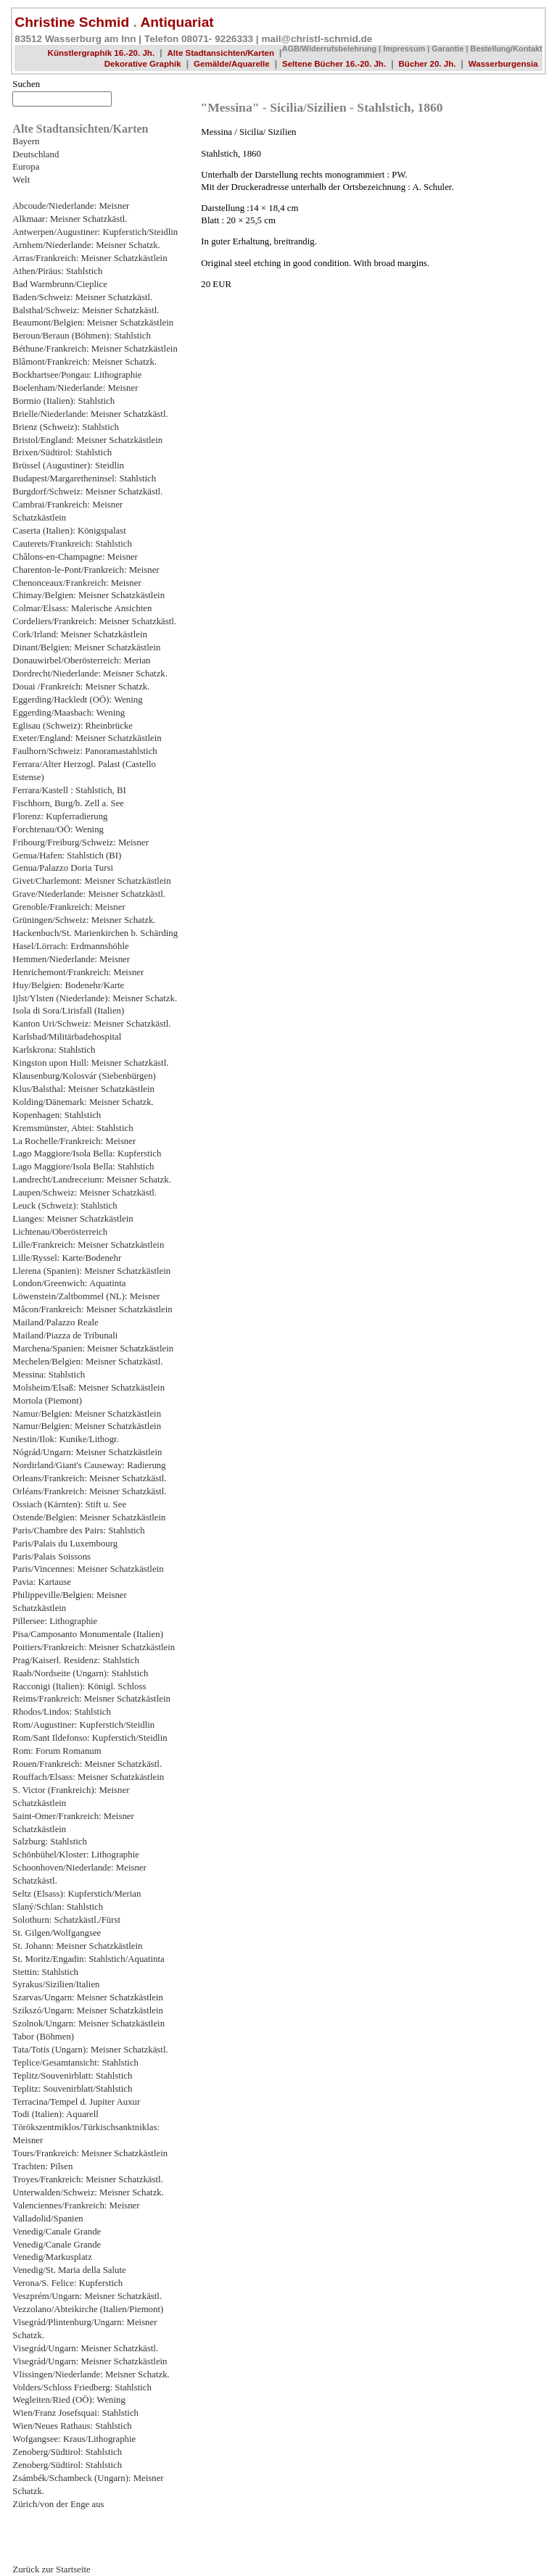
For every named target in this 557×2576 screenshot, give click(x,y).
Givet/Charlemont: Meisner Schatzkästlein (91, 881)
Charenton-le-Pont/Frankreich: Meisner (85, 570)
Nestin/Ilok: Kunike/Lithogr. (65, 1439)
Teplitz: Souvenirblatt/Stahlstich (72, 2089)
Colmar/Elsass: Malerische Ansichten (82, 608)
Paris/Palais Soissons (51, 1557)
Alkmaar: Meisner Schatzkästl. (69, 219)
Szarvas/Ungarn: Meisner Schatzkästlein (87, 1997)
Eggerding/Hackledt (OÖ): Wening (77, 700)
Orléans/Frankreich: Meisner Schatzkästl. (89, 1491)
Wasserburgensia (503, 63)
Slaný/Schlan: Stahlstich (57, 1907)
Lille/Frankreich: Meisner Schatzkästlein (88, 1245)
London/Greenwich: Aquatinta (68, 1283)
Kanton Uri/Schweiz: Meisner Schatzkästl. (91, 1024)
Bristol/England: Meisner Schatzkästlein (87, 440)
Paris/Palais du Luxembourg (64, 1543)
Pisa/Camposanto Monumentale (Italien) (87, 1634)
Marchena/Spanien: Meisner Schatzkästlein (92, 1348)
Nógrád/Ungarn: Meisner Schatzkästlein (87, 1452)
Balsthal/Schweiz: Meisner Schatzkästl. (85, 310)
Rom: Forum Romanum (56, 1751)
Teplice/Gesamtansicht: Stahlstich (75, 2063)
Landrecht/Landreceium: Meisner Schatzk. (91, 1180)
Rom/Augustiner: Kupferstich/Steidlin (83, 1725)
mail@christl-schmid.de (316, 38)
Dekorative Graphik (142, 63)
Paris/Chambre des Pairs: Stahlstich (78, 1530)
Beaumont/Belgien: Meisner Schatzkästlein (92, 323)
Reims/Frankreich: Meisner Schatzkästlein (91, 1699)
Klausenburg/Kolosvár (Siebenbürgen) (83, 1076)
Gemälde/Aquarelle (232, 63)
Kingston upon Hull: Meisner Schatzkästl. (90, 1063)
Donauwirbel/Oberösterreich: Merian (81, 660)
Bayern (25, 141)
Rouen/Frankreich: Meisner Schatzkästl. (87, 1764)
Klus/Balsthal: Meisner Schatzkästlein (83, 1089)
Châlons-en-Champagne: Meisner (74, 557)
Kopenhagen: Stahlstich (56, 1115)
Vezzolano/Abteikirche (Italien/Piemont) (87, 2309)
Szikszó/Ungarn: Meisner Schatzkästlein (87, 2010)
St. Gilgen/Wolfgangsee (56, 1933)
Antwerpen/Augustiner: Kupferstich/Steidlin (95, 232)
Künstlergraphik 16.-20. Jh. (101, 53)
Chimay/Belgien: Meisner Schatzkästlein (88, 595)
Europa (25, 167)
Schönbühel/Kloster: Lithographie (75, 1855)
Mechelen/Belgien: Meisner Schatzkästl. (87, 1362)
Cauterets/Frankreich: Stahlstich (72, 544)
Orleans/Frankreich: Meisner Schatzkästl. (89, 1478)
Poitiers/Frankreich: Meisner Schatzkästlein (93, 1647)
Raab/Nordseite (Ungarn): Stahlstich (80, 1673)
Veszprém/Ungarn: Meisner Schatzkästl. (87, 2296)
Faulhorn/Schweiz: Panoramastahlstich (84, 751)
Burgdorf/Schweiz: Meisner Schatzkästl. (87, 491)
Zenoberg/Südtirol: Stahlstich (67, 2452)
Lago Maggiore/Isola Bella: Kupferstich (86, 1153)
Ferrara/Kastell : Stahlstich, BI (68, 790)
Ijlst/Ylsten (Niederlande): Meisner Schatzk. (94, 998)
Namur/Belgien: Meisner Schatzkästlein (86, 1414)
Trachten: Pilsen (42, 2166)
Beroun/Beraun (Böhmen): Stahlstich (81, 336)
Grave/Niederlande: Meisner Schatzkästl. (88, 894)
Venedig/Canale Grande (56, 2232)
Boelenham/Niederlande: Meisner (75, 388)
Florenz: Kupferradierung (59, 816)
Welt (21, 180)
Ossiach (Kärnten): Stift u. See (69, 1504)
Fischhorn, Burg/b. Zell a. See (68, 803)
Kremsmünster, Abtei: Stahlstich (72, 1128)
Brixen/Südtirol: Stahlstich (62, 452)
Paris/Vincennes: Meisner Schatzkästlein (87, 1569)
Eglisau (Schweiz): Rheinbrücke (72, 726)
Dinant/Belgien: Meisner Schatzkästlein (86, 647)
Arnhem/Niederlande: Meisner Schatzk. (86, 245)
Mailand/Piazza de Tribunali (64, 1335)
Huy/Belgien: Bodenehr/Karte (68, 985)
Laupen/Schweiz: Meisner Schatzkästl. (84, 1193)
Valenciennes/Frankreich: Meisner (75, 2205)
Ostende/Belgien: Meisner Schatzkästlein (88, 1517)
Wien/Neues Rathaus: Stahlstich (71, 2426)
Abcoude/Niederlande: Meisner (70, 206)
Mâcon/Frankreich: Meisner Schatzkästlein (92, 1309)
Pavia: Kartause (41, 1582)
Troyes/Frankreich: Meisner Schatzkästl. (87, 2179)
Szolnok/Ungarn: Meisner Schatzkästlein (88, 2023)
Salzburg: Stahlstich (49, 1841)
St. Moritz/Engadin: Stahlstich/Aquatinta (88, 1959)
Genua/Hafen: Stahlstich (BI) (66, 855)
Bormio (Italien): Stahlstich (63, 401)
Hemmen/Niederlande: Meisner (71, 959)
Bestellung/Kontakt (506, 48)
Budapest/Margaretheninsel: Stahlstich (84, 478)
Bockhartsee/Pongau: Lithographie (76, 375)
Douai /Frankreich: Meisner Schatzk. (80, 687)
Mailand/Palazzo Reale (55, 1322)
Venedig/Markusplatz (51, 2257)
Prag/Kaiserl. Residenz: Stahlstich (75, 1660)
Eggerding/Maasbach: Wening (68, 713)
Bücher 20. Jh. (426, 63)
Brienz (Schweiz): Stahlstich (65, 427)
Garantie (447, 48)
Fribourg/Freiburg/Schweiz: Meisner (80, 842)
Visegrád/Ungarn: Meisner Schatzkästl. (85, 2348)
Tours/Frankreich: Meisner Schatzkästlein (90, 2153)
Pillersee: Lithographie (54, 1621)
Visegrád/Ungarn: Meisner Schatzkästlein (89, 2361)
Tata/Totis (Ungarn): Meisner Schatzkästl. (90, 2050)
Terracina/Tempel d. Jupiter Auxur (76, 2102)
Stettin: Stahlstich (45, 1972)
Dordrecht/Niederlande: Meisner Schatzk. (90, 673)
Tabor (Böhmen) (43, 2037)
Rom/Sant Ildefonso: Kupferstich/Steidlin (89, 1738)
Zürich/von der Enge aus (58, 2504)
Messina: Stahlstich (48, 1375)
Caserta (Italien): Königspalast (68, 531)
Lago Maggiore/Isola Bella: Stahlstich (83, 1166)
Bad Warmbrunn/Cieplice (59, 284)
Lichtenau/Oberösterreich (59, 1232)
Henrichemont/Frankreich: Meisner (78, 972)
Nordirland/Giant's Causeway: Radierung (88, 1465)
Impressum (404, 48)
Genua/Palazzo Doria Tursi (62, 868)
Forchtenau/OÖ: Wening (58, 829)
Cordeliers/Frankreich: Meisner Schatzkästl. (94, 621)
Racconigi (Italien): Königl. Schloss (79, 1686)
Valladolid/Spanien (47, 2218)
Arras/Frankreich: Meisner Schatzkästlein (89, 258)
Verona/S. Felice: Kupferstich (67, 2283)
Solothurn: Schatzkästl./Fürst (66, 1920)
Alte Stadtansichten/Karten (221, 53)
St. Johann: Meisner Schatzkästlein (77, 1946)
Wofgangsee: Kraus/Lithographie (74, 2439)
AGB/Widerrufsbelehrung (329, 48)
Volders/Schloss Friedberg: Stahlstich (81, 2387)
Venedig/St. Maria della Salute (68, 2270)
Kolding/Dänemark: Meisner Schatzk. (82, 1102)
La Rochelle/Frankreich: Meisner (74, 1141)
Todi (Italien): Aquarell (55, 2114)
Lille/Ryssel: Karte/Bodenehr (66, 1258)
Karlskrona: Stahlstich (53, 1050)
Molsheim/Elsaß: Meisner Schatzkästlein (88, 1388)
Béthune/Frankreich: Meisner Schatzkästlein (94, 349)
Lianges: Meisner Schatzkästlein (72, 1219)
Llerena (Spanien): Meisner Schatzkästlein (91, 1271)
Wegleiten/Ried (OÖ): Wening (68, 2400)
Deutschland (35, 154)
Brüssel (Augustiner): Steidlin (68, 465)
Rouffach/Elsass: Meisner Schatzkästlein (88, 1777)
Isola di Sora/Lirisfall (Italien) (68, 1011)
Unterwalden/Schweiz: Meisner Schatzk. (88, 2192)
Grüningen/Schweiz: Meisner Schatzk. (83, 920)
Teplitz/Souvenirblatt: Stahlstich (72, 2076)
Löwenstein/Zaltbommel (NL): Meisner (86, 1296)
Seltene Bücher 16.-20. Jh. (334, 63)
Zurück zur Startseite (51, 2569)
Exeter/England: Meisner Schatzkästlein (86, 738)
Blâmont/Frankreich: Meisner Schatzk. (84, 362)
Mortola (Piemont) (47, 1401)
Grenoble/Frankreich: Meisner (68, 907)
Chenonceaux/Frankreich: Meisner (76, 583)
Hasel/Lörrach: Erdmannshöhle (70, 946)
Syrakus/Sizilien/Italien (55, 1984)
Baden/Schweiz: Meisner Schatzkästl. (82, 297)
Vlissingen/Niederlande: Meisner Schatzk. (90, 2374)
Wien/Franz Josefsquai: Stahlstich (75, 2413)
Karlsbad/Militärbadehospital (66, 1037)
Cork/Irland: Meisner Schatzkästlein (79, 634)
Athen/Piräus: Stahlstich (57, 271)
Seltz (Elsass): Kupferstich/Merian (76, 1894)
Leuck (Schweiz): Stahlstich (64, 1206)
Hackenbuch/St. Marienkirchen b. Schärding (95, 933)
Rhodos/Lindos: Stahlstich (61, 1712)
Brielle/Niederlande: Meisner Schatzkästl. (90, 414)
